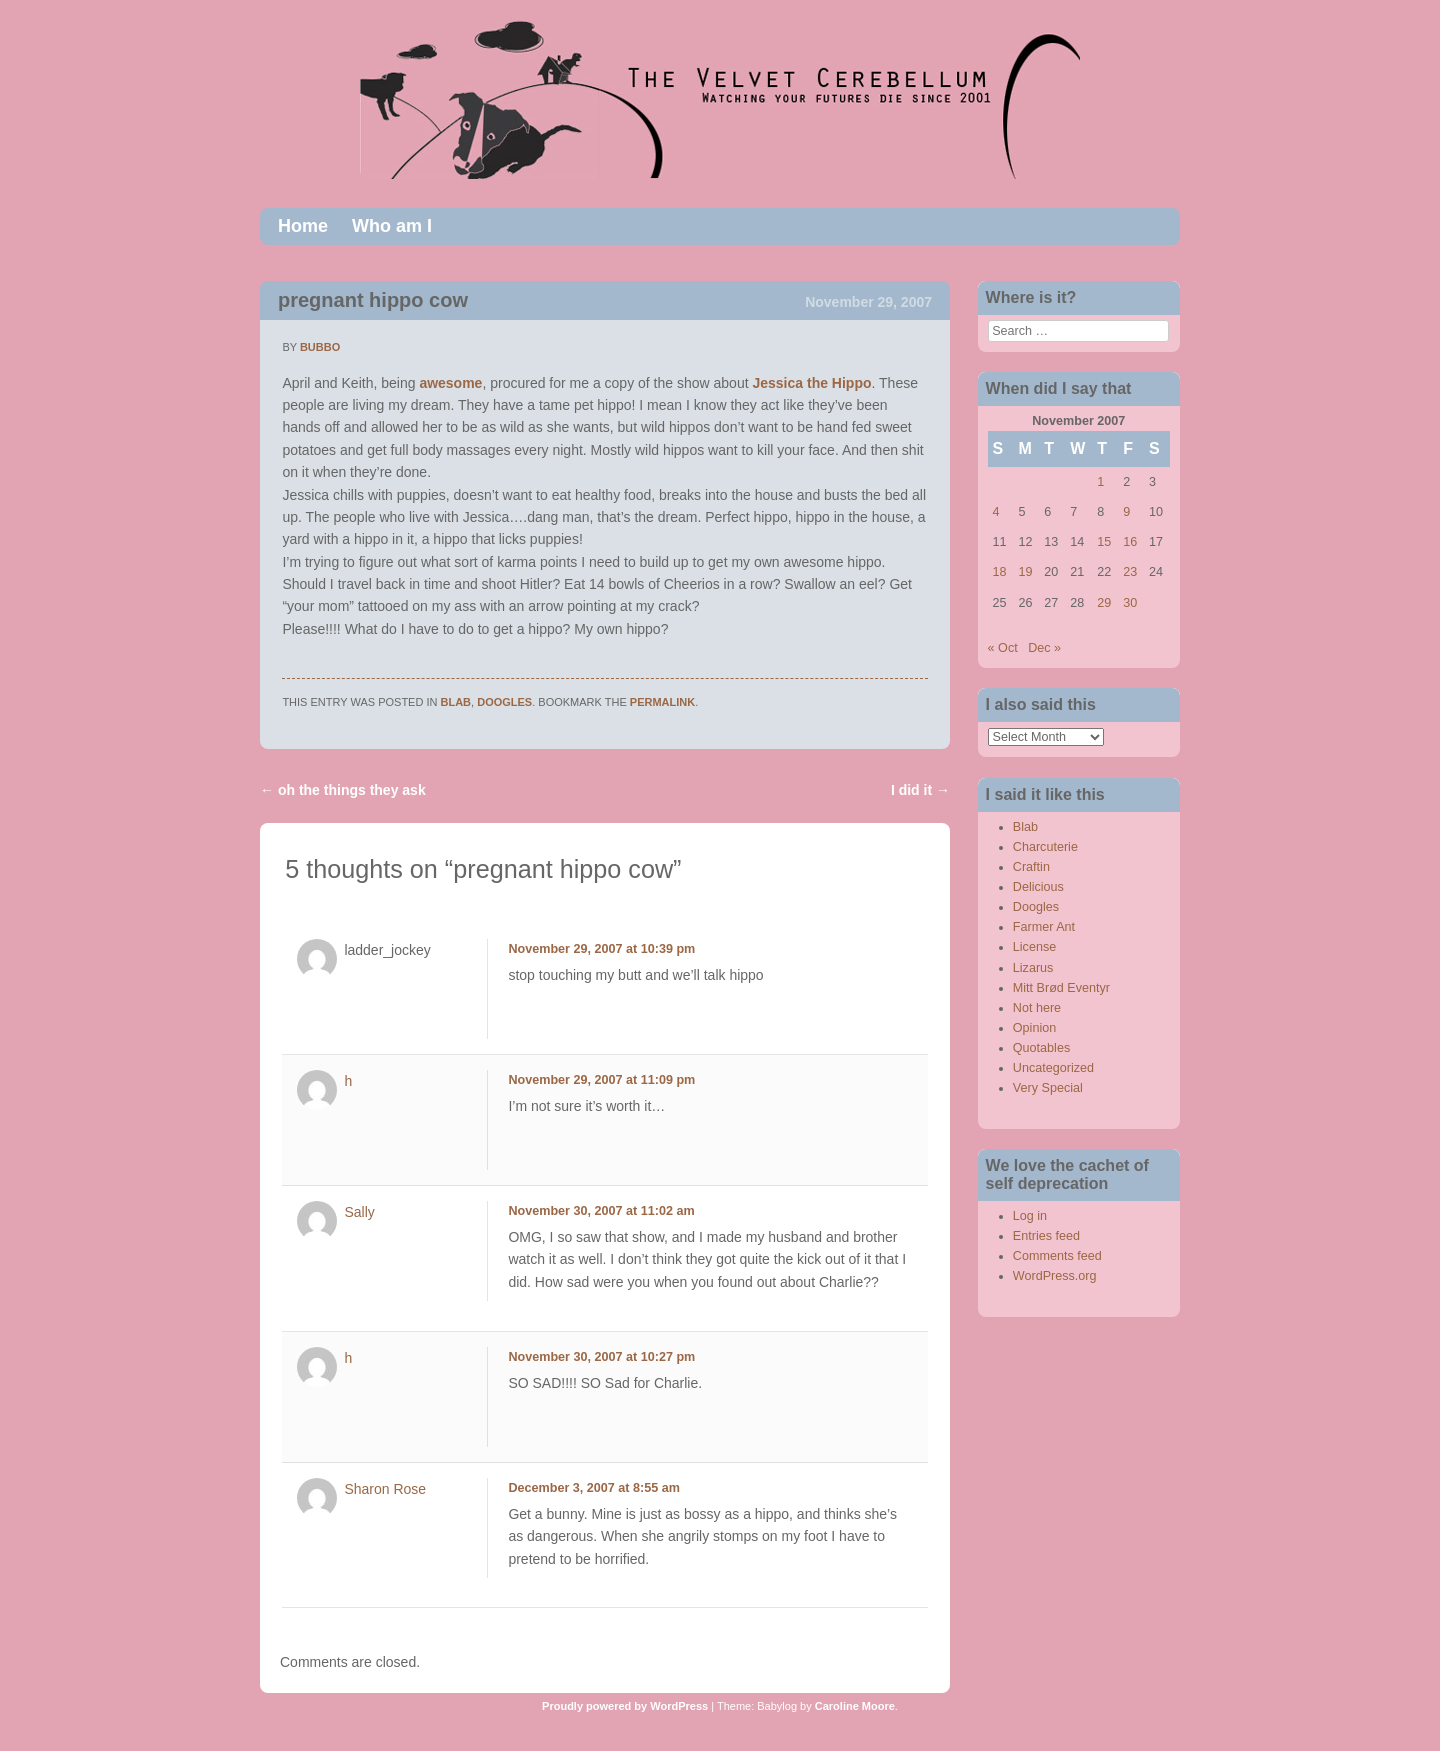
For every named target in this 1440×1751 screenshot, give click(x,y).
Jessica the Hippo (811, 383)
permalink (662, 702)
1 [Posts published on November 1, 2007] (1100, 482)
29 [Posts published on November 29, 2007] (1104, 603)
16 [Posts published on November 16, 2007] (1130, 542)
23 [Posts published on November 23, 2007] (1130, 572)
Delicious (1038, 887)
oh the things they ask (343, 790)
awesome (450, 383)
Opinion (1034, 1028)
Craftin (1031, 867)
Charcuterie (1045, 847)
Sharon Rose (385, 1489)
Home (303, 226)
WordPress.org (1055, 1276)
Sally (359, 1212)
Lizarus (1033, 968)
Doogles (504, 702)
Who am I (392, 226)
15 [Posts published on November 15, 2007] (1104, 542)
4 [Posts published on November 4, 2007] (996, 512)
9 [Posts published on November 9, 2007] (1126, 512)
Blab (456, 702)
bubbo (320, 347)
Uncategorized (1053, 1068)
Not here (1037, 1008)
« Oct (1003, 648)
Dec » (1044, 648)
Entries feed (1046, 1236)
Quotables (1041, 1048)
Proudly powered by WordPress (625, 1706)
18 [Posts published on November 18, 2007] (1000, 572)
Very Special (1048, 1088)
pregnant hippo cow (373, 300)
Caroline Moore (855, 1706)
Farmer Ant (1044, 927)
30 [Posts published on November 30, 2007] (1130, 603)
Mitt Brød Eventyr (1061, 988)
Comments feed (1057, 1256)
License (1034, 947)
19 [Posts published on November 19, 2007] (1025, 572)
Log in (1030, 1216)
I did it (920, 790)
